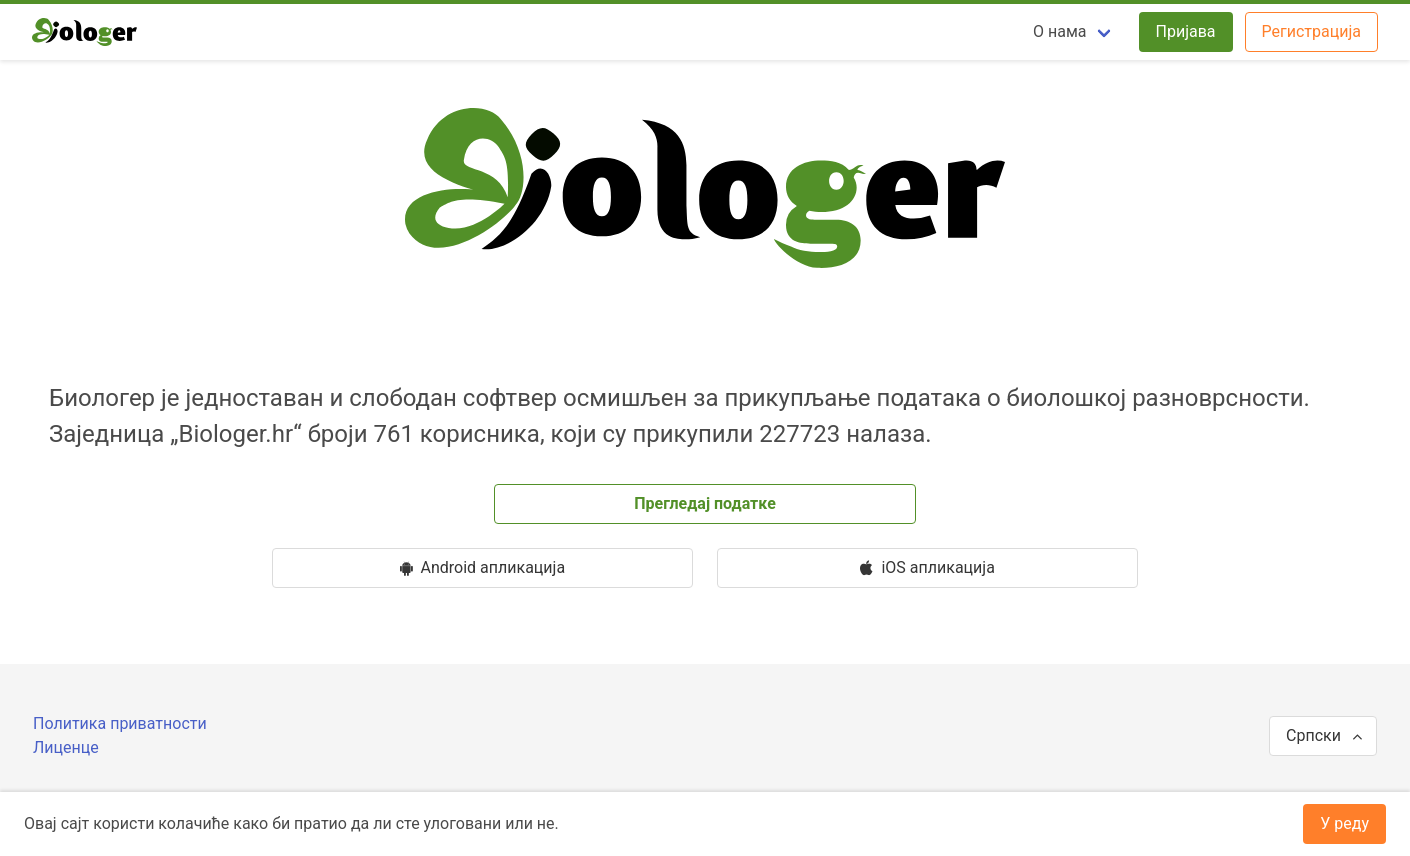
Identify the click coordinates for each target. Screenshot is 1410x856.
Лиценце (66, 747)
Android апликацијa (483, 567)
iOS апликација (927, 567)
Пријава (1186, 31)
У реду (1344, 823)
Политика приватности (120, 723)
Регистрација (1311, 31)
